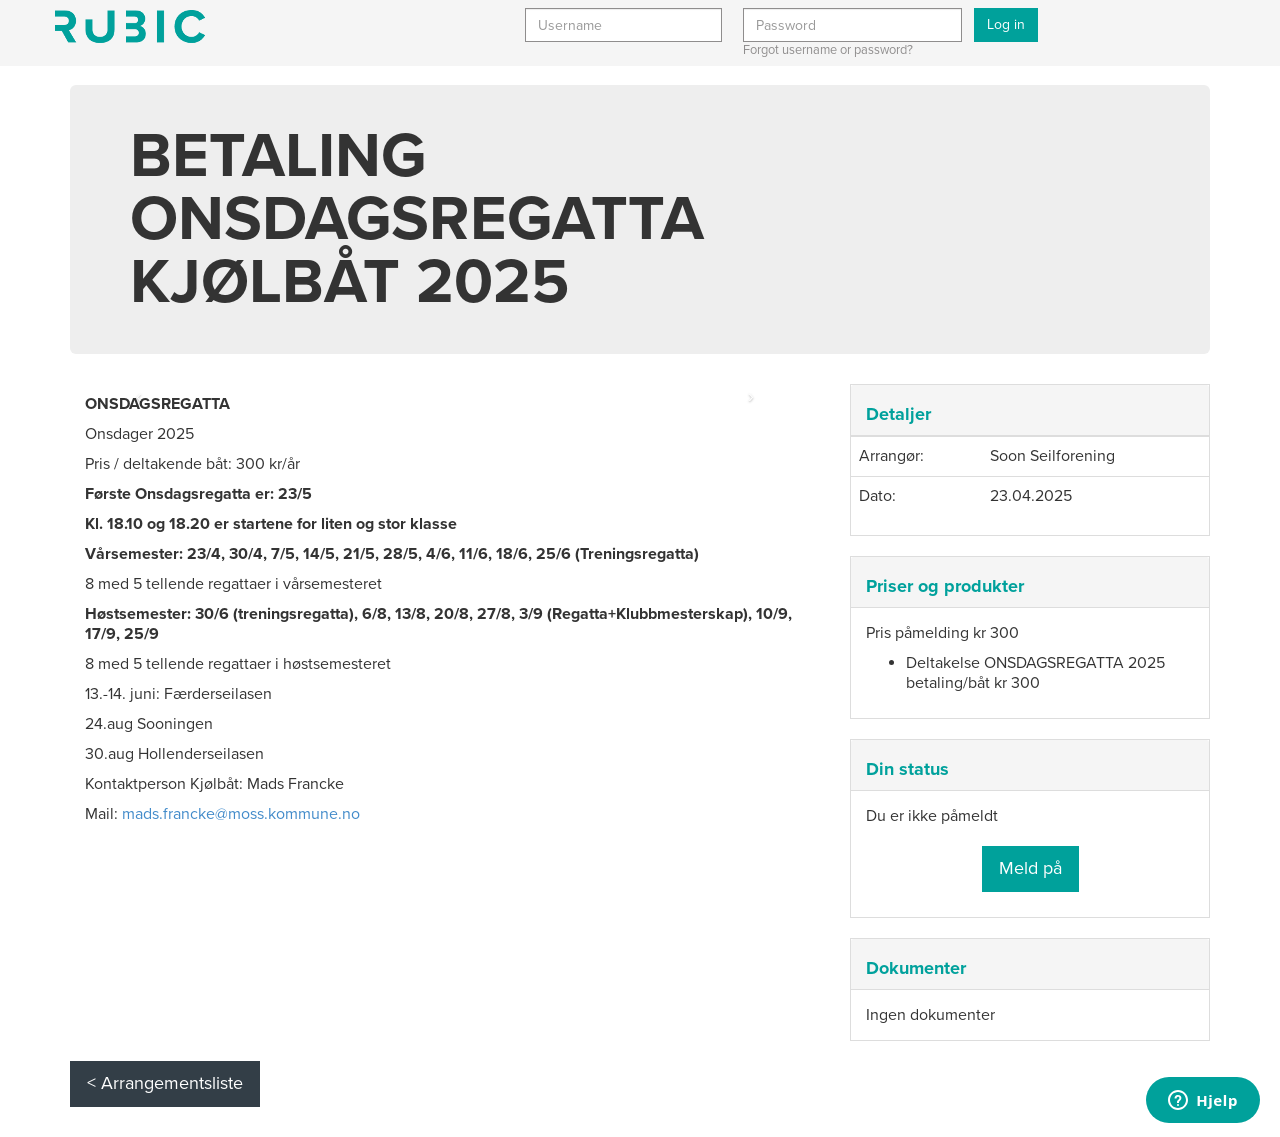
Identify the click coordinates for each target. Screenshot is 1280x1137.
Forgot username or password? (828, 50)
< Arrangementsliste (165, 1083)
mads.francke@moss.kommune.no (241, 814)
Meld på (1030, 868)
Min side (130, 26)
